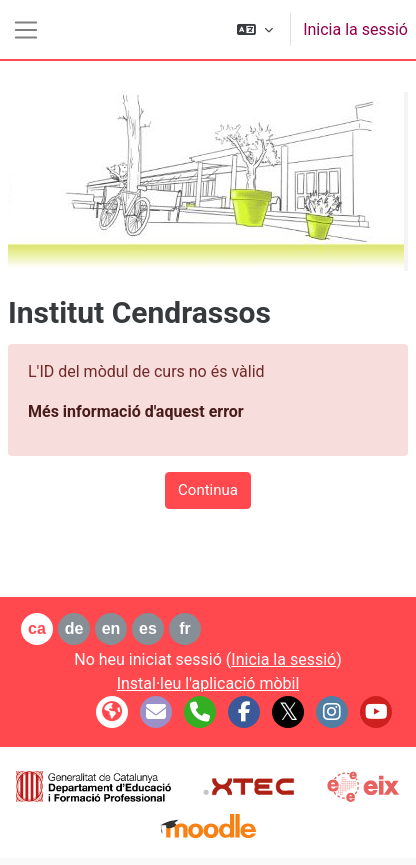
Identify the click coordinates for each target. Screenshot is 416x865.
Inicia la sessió (355, 29)
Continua (208, 490)
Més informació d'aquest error (136, 411)
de (74, 628)
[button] (255, 29)
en (111, 628)
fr (185, 628)
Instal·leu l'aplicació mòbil (208, 683)
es (148, 628)
